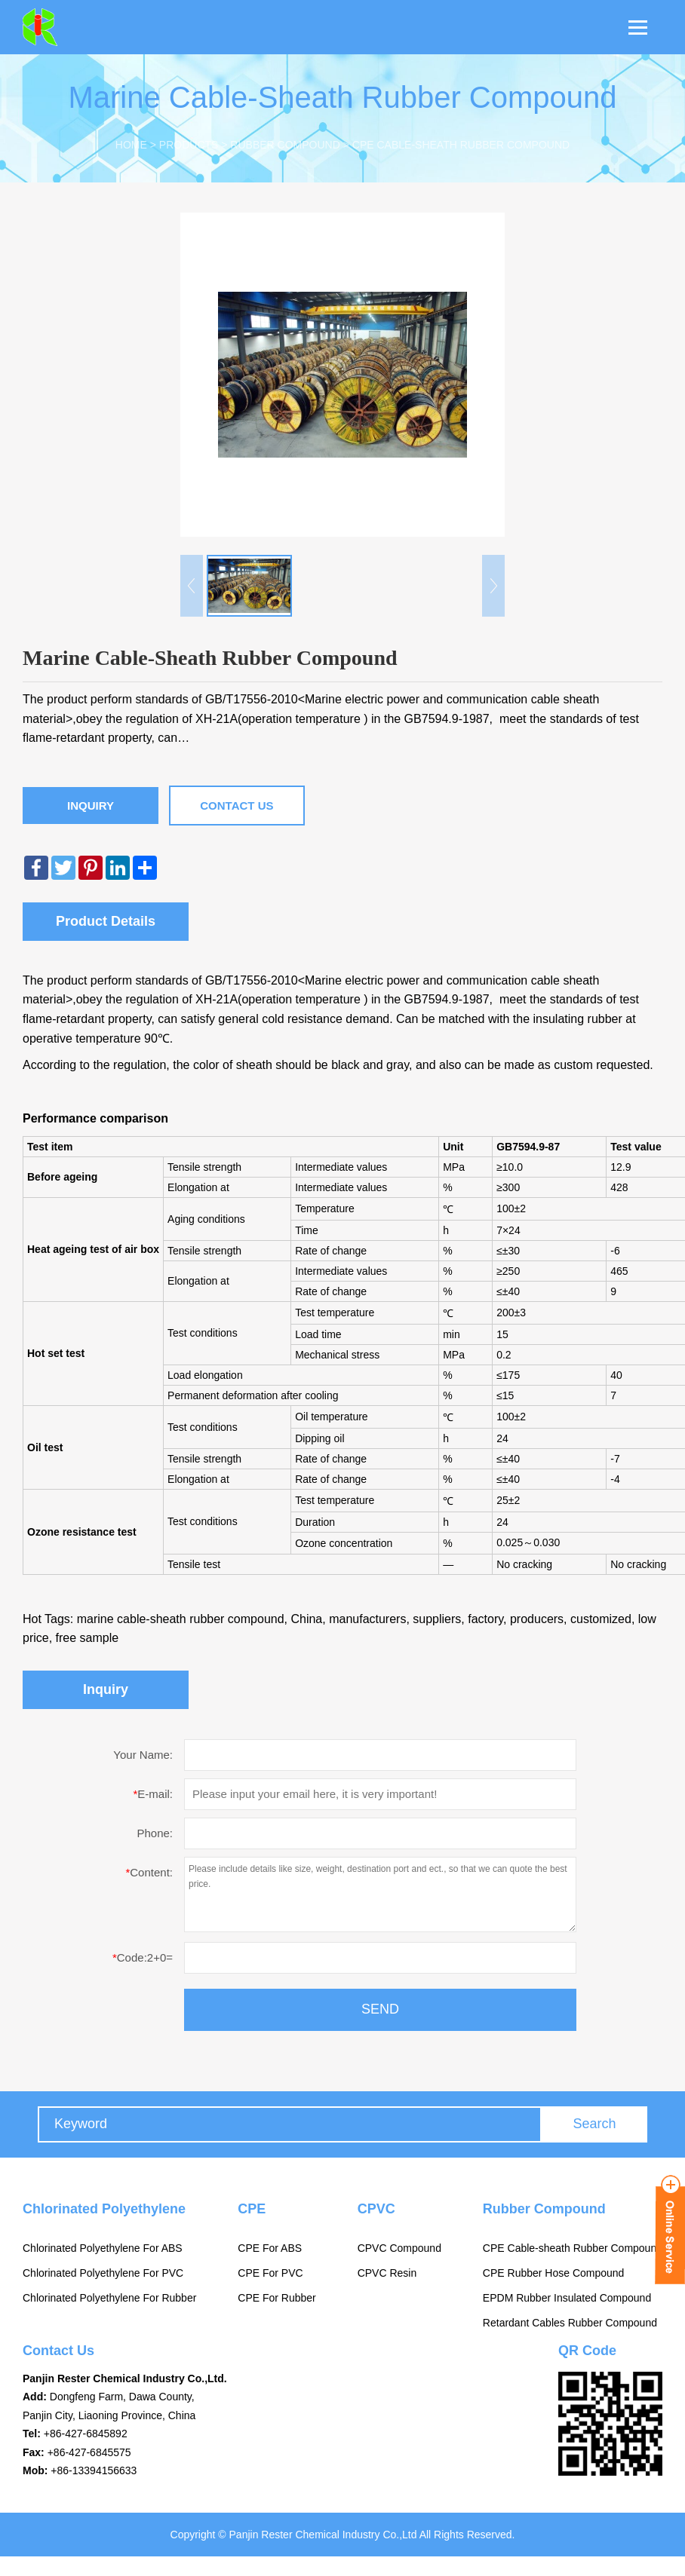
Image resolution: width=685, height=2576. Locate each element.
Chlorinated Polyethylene (104, 2208)
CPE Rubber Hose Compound (554, 2273)
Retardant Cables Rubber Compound (570, 2323)
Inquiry (90, 805)
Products (189, 145)
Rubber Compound (284, 145)
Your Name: (143, 1754)
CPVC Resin (387, 2273)
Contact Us (236, 805)
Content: (149, 1872)
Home (131, 145)
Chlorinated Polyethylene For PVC (103, 2273)
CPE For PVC (270, 2273)
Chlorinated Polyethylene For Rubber (109, 2298)
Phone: (155, 1833)
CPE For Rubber (276, 2298)
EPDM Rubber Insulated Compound (567, 2298)
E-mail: (153, 1793)
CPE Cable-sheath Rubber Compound (461, 145)
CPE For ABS (270, 2248)
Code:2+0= (142, 1957)
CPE (252, 2208)
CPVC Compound (399, 2248)
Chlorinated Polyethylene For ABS (103, 2248)
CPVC (376, 2208)
